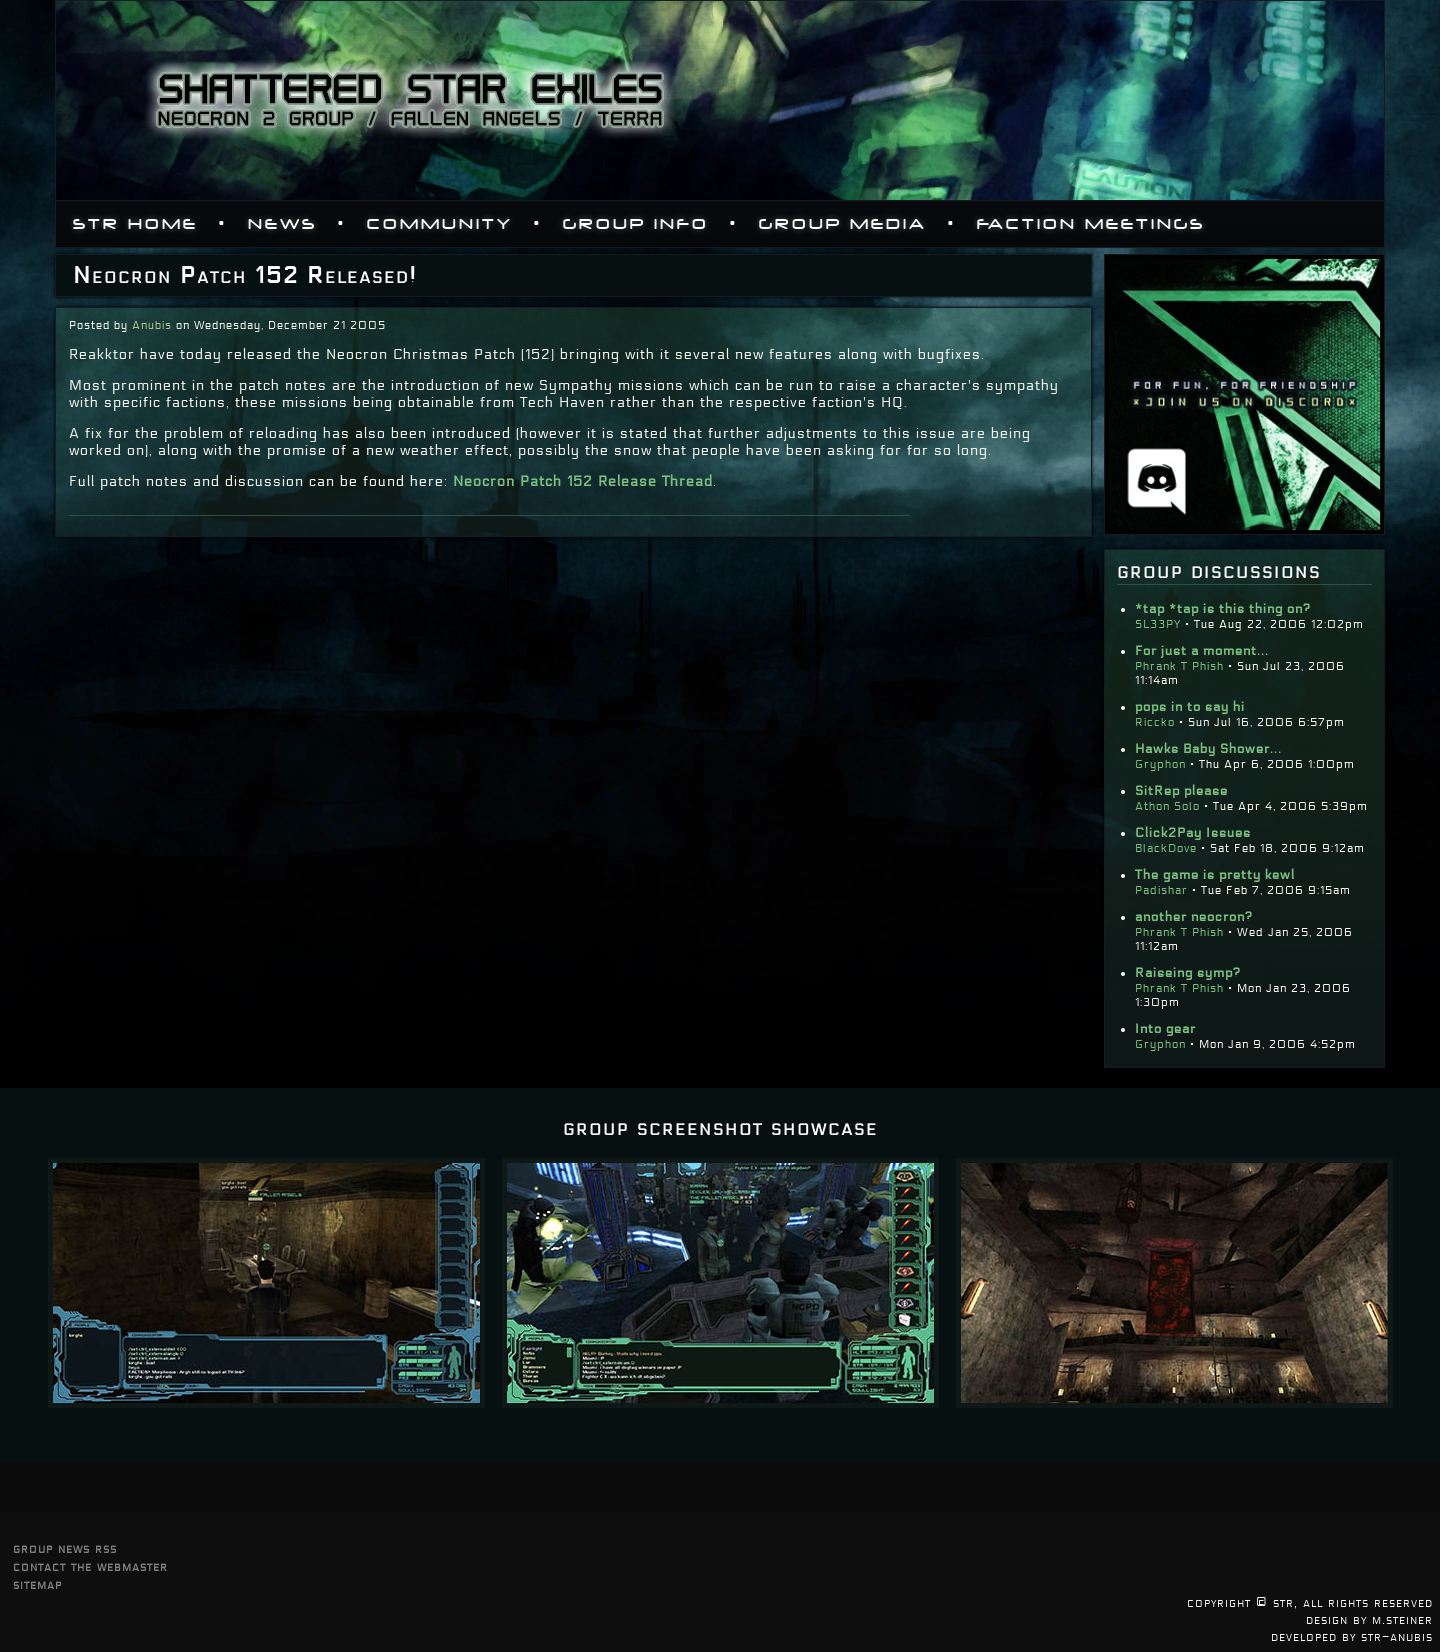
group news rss (65, 1548)
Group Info (636, 224)
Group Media (843, 224)
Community (440, 224)
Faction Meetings (1091, 224)
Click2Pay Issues (1193, 833)
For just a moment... (1202, 651)
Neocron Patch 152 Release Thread (583, 481)
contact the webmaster (90, 1566)
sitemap (37, 1584)
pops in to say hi (1190, 707)
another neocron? (1194, 917)
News (282, 224)
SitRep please (1181, 791)
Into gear (1165, 1029)
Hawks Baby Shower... (1208, 749)
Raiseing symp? (1188, 973)
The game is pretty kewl (1215, 875)
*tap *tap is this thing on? (1223, 609)
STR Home (135, 224)
